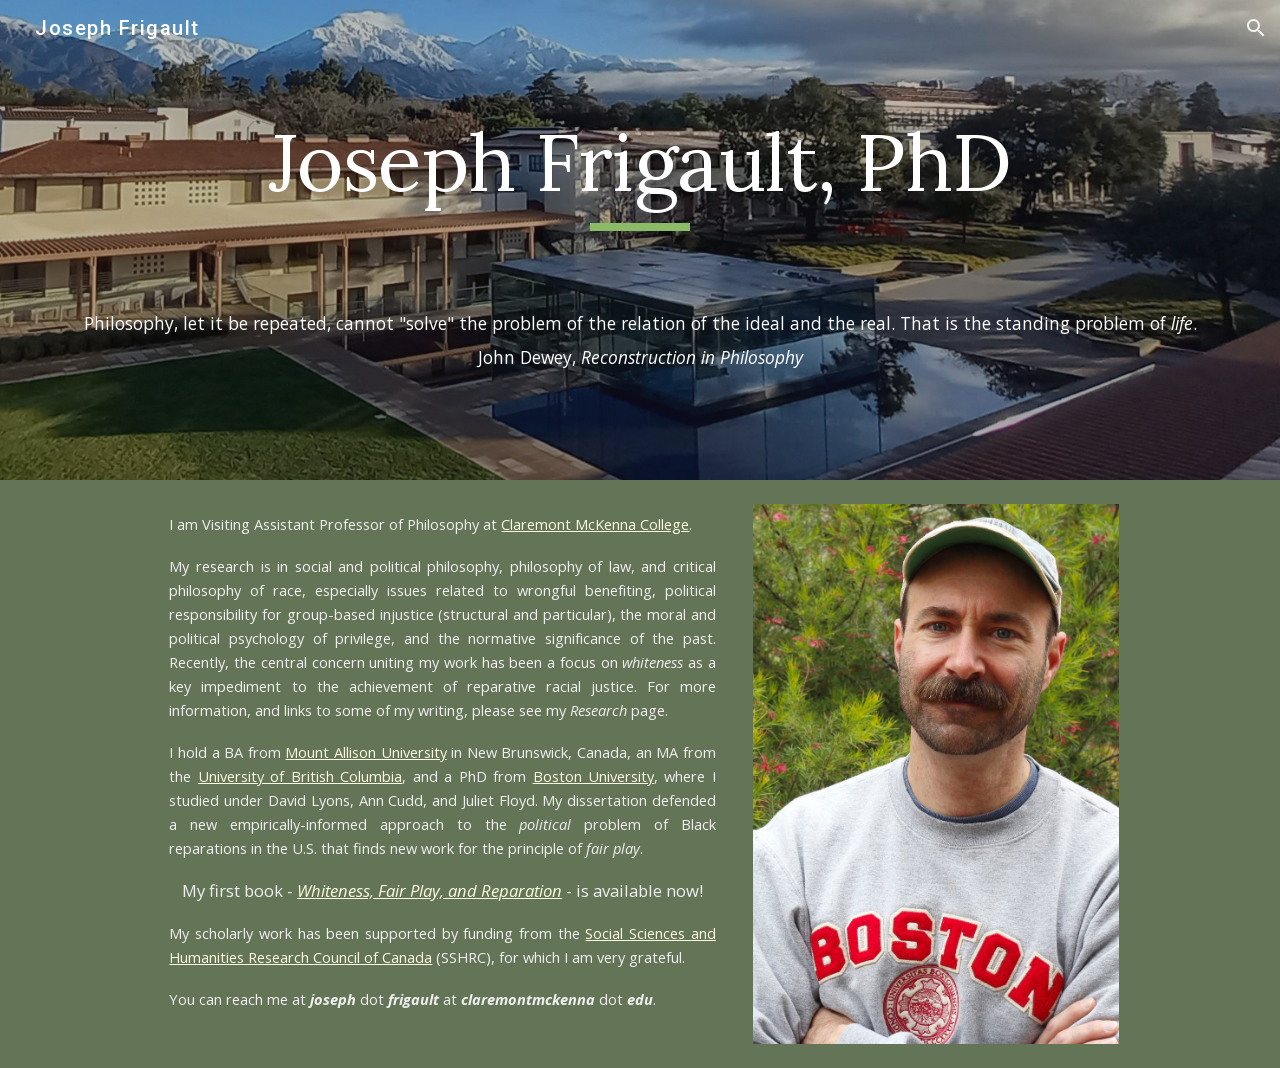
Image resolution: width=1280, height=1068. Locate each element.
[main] (640, 171)
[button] (1256, 28)
